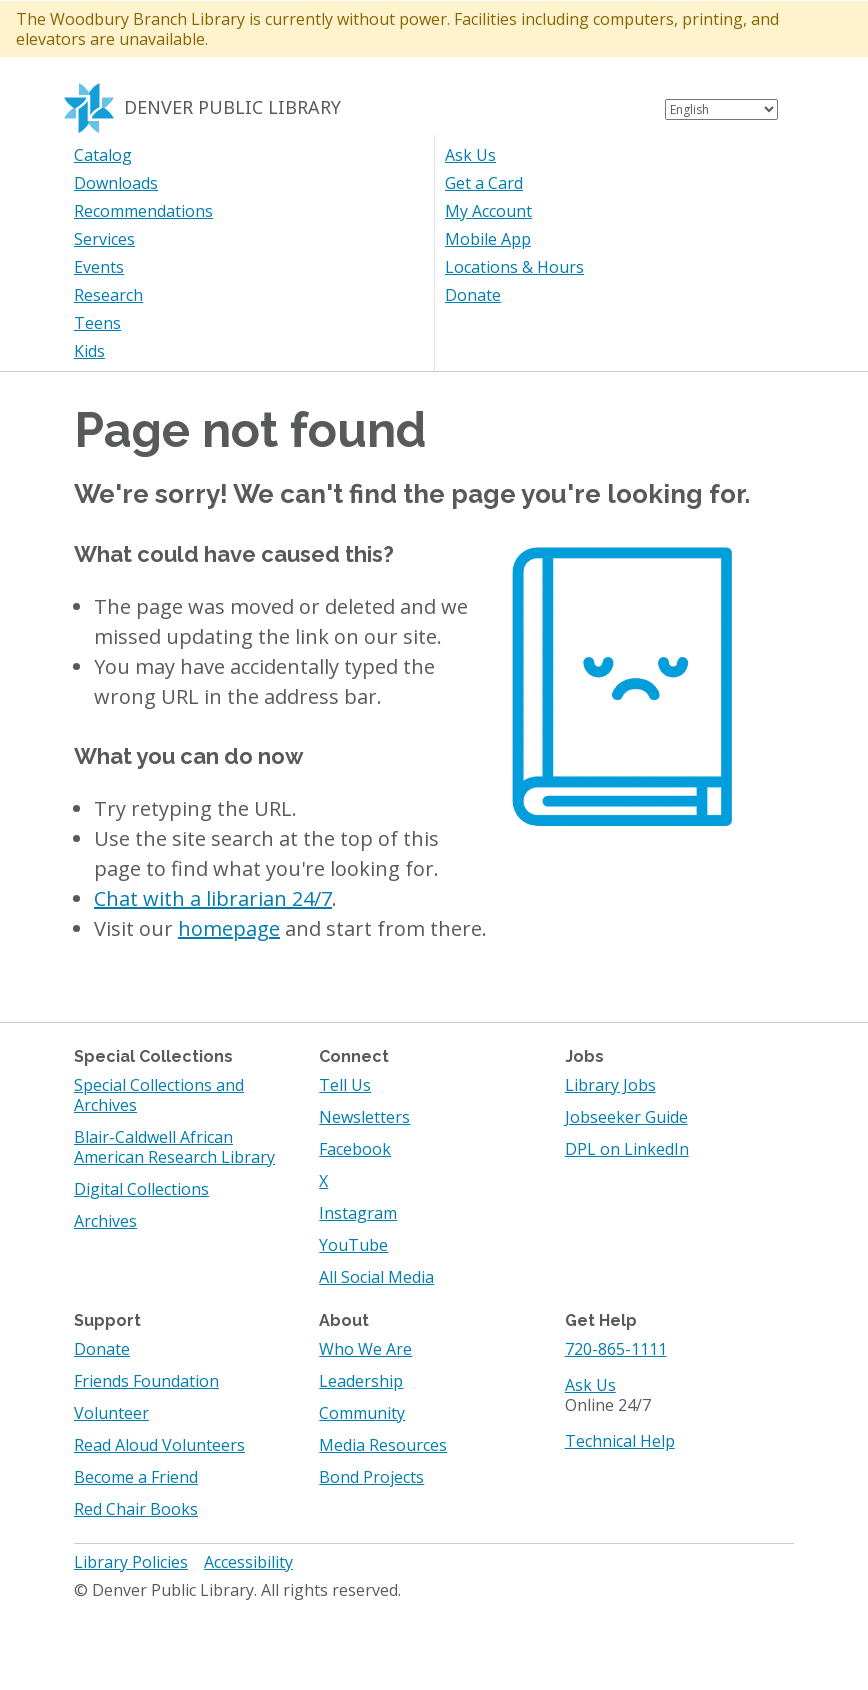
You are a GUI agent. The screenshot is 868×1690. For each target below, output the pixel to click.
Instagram (358, 1213)
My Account (488, 211)
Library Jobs (610, 1085)
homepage (229, 928)
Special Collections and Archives (159, 1095)
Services (104, 239)
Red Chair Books (136, 1509)
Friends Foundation (146, 1381)
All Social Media (376, 1277)
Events (99, 267)
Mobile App (488, 239)
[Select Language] (721, 109)
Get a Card (484, 183)
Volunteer (111, 1413)
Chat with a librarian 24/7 (213, 898)
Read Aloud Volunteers (159, 1445)
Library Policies (131, 1562)
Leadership (361, 1381)
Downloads (116, 183)
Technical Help (620, 1441)
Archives (105, 1221)
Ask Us (470, 155)
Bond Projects (371, 1477)
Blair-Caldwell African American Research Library (174, 1147)
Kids (89, 351)
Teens (97, 323)
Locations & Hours (514, 267)
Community (362, 1413)
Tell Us (345, 1085)
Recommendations (143, 211)
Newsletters (364, 1117)
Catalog (103, 155)
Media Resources (383, 1445)
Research (108, 295)
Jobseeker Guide (626, 1117)
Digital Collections (141, 1189)
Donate (473, 295)
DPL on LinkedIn (627, 1149)
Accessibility (248, 1562)
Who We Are (365, 1349)
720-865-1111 (616, 1349)
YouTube (353, 1245)
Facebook (355, 1149)
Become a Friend (136, 1477)
